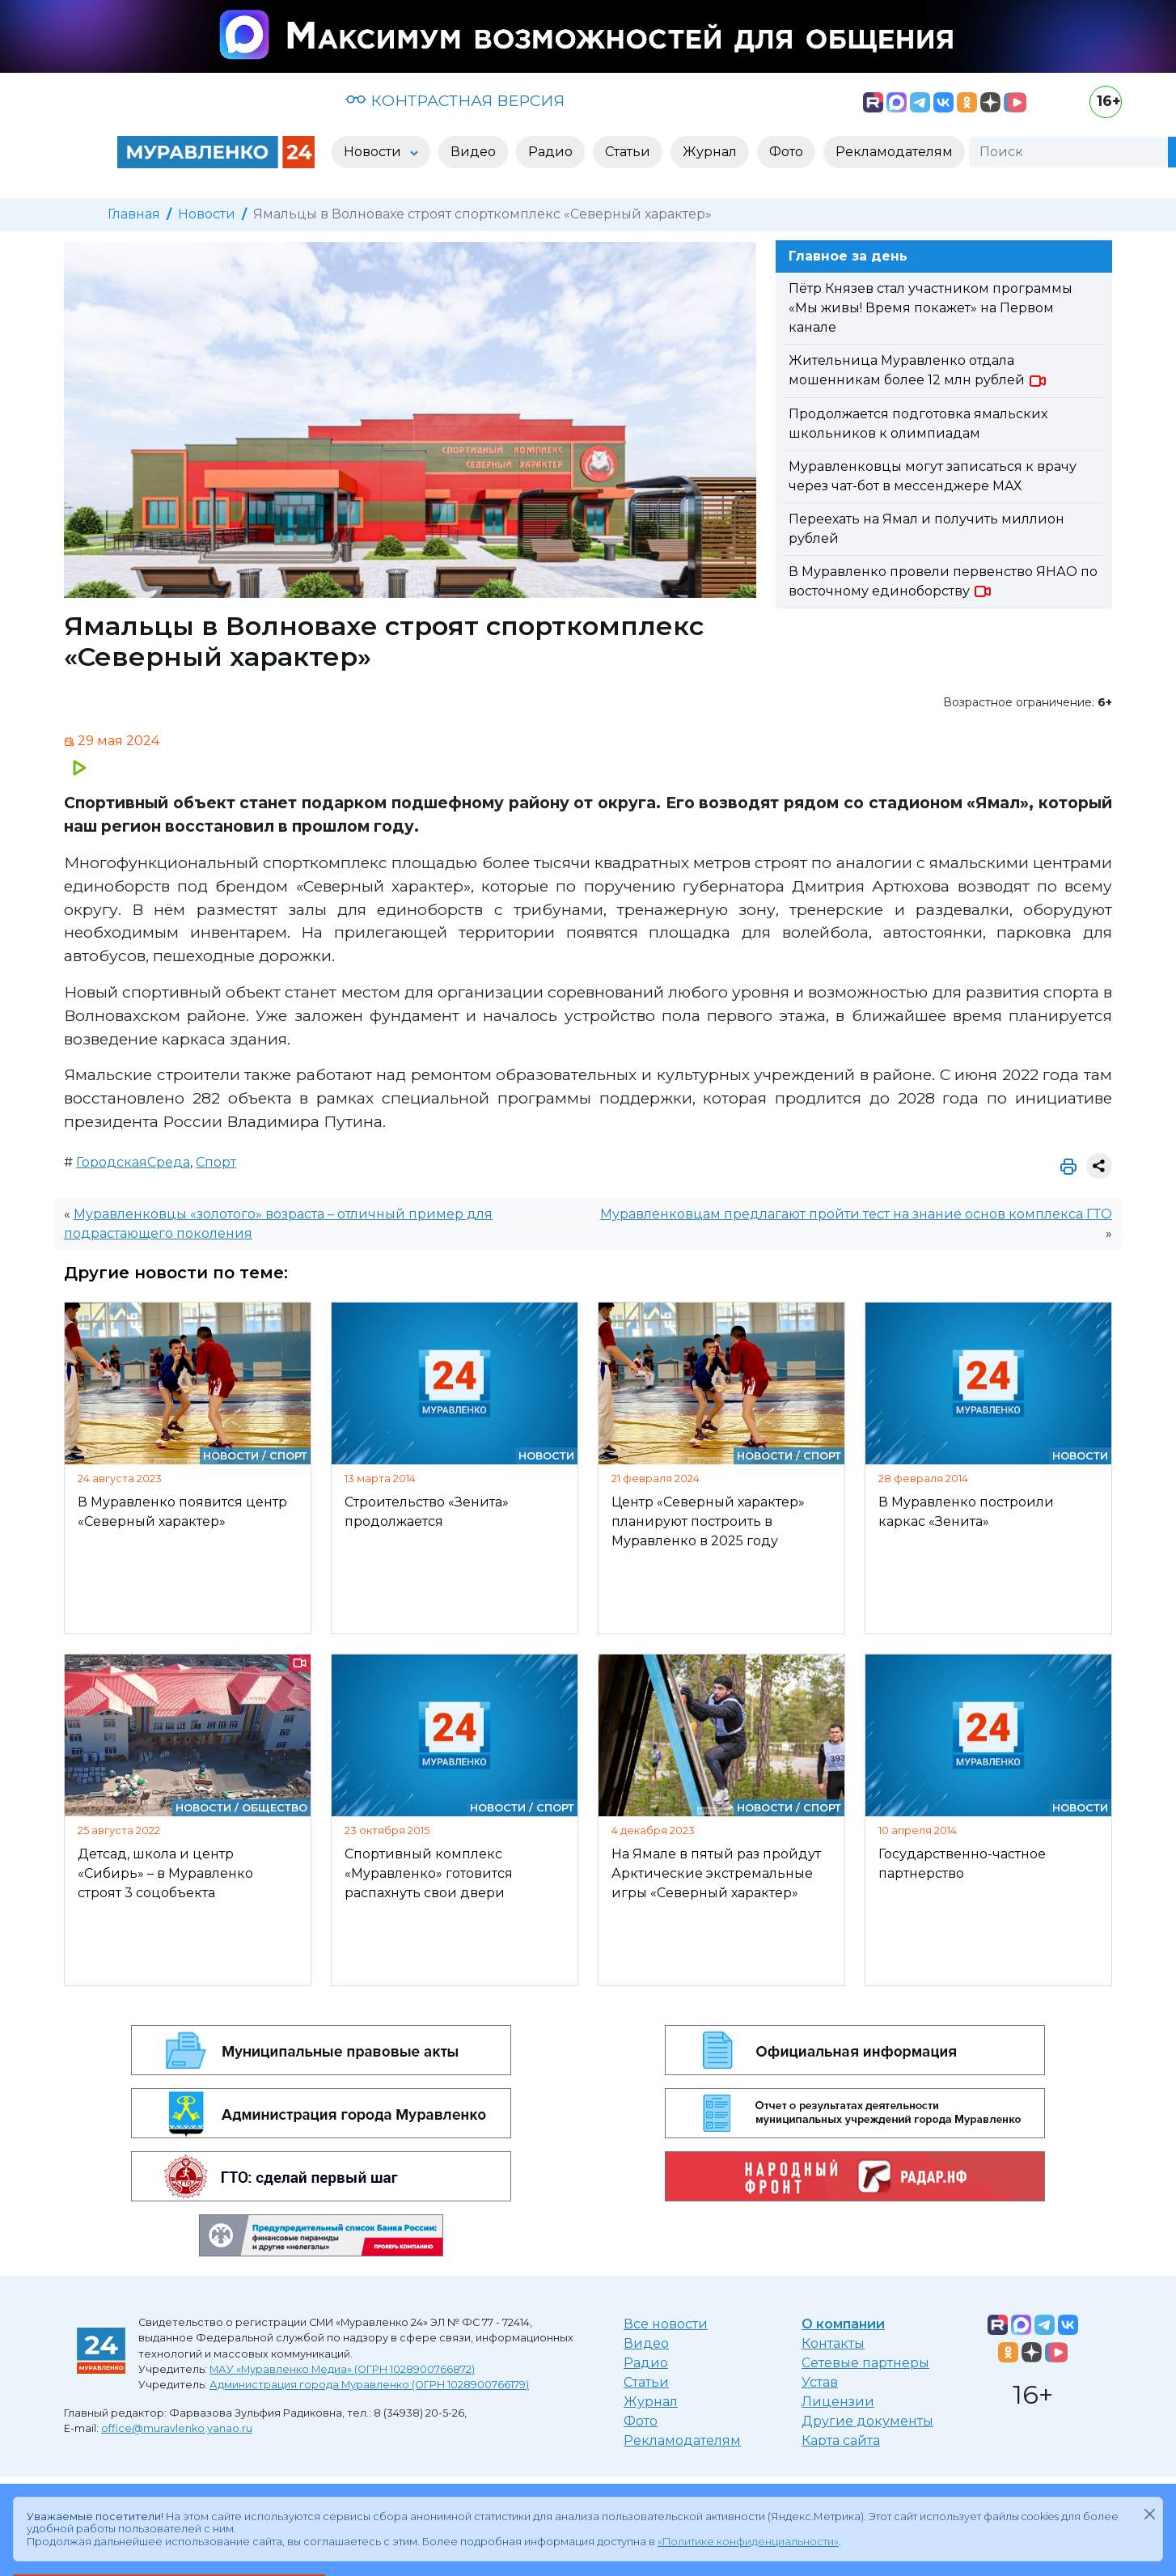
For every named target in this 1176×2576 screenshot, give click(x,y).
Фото (641, 2421)
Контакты (833, 2343)
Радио (646, 2363)
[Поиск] (1068, 152)
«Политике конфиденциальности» (748, 2542)
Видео (646, 2343)
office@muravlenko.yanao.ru (176, 2428)
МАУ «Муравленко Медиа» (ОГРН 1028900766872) (342, 2369)
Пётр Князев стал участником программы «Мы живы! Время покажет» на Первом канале (930, 308)
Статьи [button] (627, 151)
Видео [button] (473, 151)
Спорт (216, 1162)
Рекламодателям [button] (894, 151)
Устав (820, 2382)
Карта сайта (841, 2440)
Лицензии (838, 2401)
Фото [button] (786, 151)
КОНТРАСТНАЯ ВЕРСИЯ (455, 100)
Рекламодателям (682, 2440)
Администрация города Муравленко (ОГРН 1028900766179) (369, 2385)
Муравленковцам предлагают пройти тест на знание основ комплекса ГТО (856, 1214)
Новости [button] (374, 151)
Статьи (646, 2382)
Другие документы (867, 2421)
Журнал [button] (710, 151)
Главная (134, 214)
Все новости (666, 2324)
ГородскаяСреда (133, 1162)
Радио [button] (550, 151)
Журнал (651, 2401)
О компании (843, 2324)
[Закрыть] (1149, 2514)
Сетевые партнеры (865, 2363)
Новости (206, 214)
